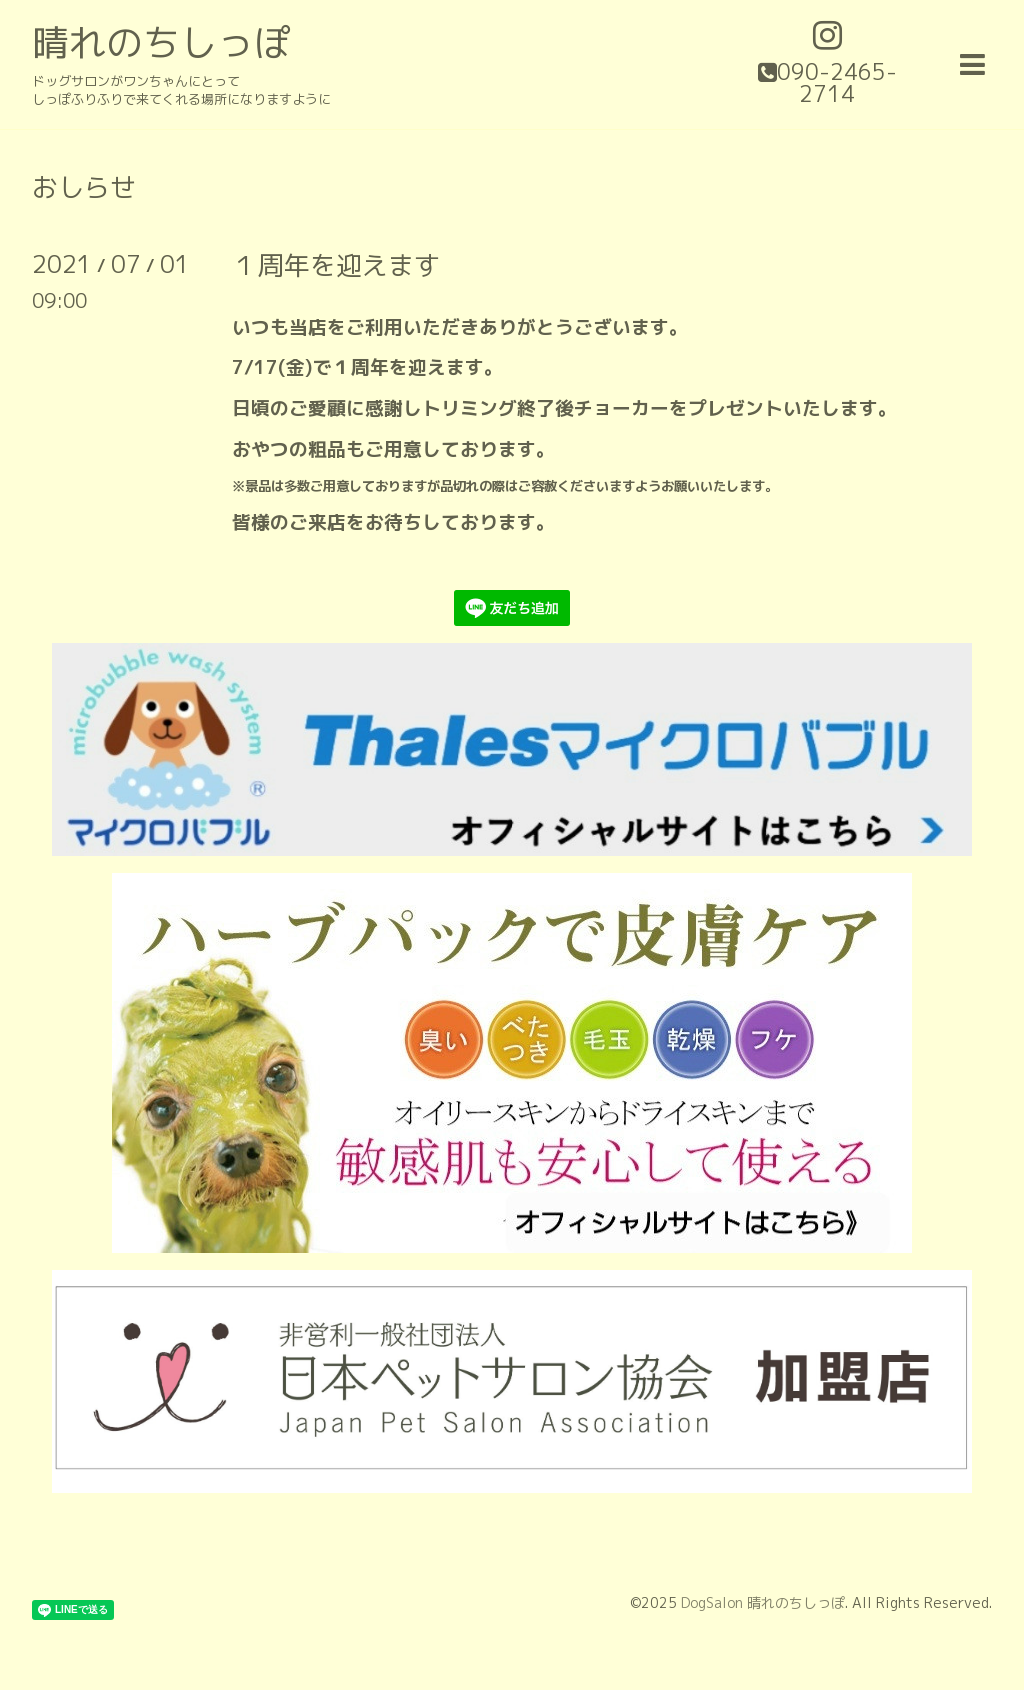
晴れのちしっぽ (161, 42)
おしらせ (84, 187)
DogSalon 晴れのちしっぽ (763, 1602)
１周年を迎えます (336, 265)
